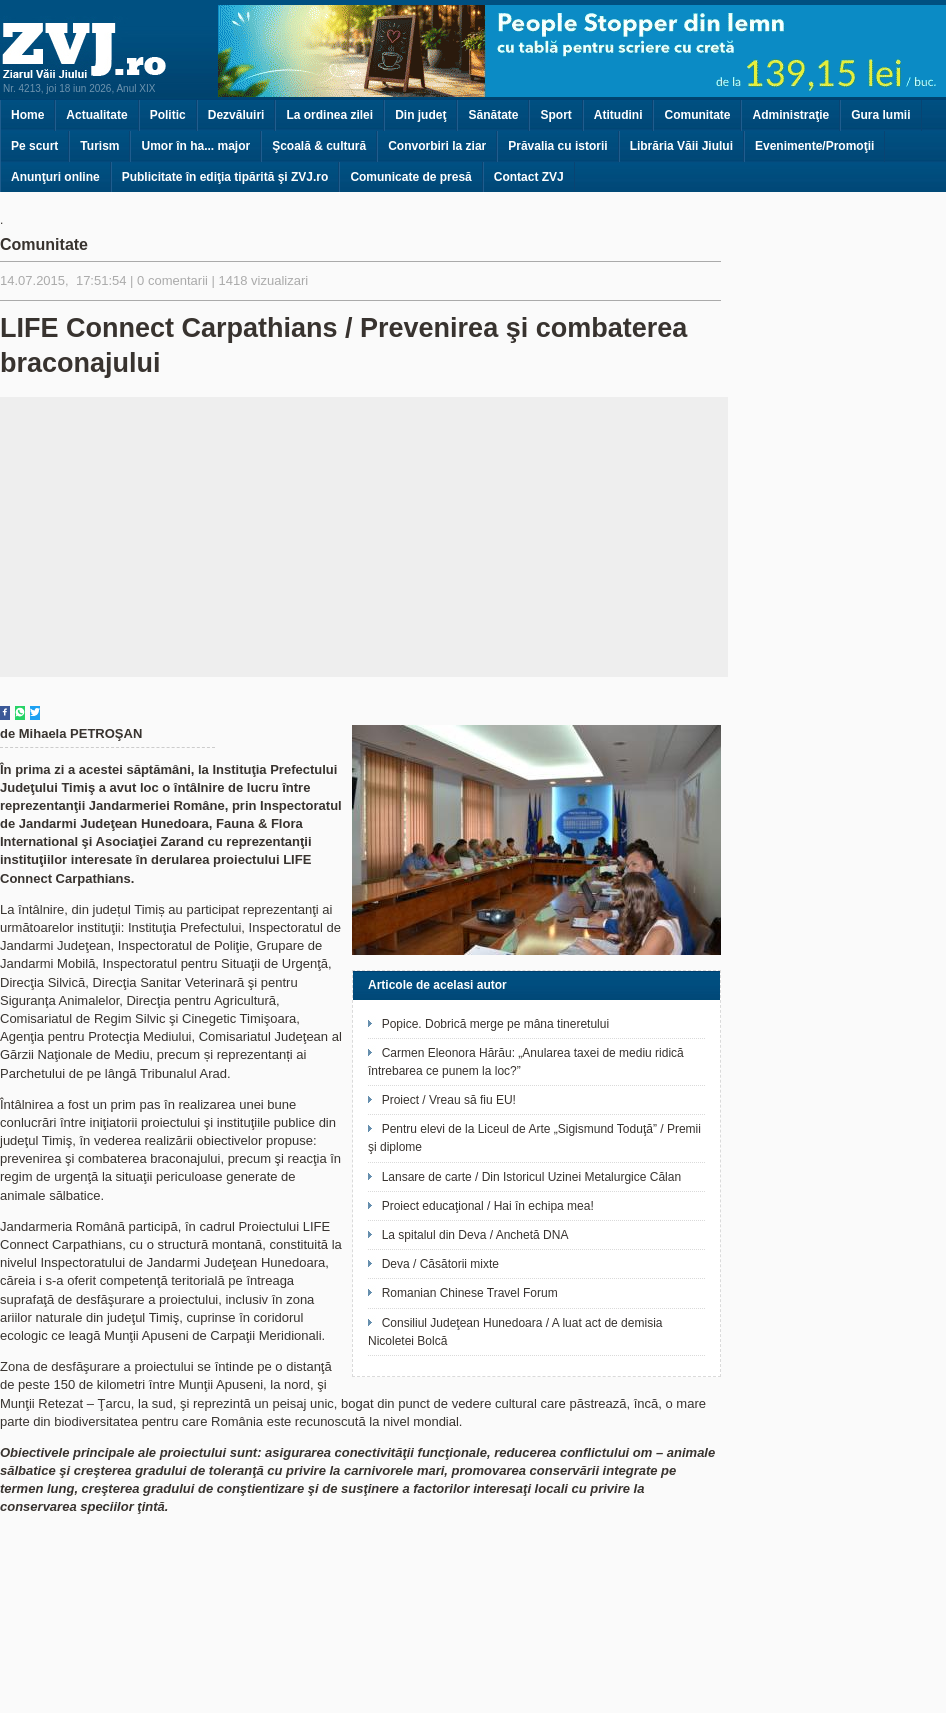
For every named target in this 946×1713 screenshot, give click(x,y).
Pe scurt (34, 146)
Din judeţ (420, 115)
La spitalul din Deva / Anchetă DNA (475, 1235)
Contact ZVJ (529, 177)
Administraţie (790, 115)
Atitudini (618, 115)
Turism (99, 146)
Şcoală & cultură (319, 146)
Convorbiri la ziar (437, 146)
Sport (555, 115)
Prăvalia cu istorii (557, 146)
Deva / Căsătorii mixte (440, 1264)
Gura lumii (880, 115)
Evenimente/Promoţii (814, 146)
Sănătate (493, 115)
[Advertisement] (364, 537)
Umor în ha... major (195, 146)
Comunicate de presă (410, 177)
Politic (168, 115)
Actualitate (96, 115)
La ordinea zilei (329, 115)
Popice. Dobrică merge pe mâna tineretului (495, 1024)
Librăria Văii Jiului (681, 146)
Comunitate (697, 115)
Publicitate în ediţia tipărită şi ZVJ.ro (225, 177)
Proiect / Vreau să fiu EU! (449, 1100)
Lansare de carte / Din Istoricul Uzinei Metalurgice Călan (531, 1177)
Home (27, 115)
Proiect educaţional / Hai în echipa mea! (488, 1206)
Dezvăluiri (236, 115)
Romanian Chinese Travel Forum (470, 1293)
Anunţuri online (55, 177)
